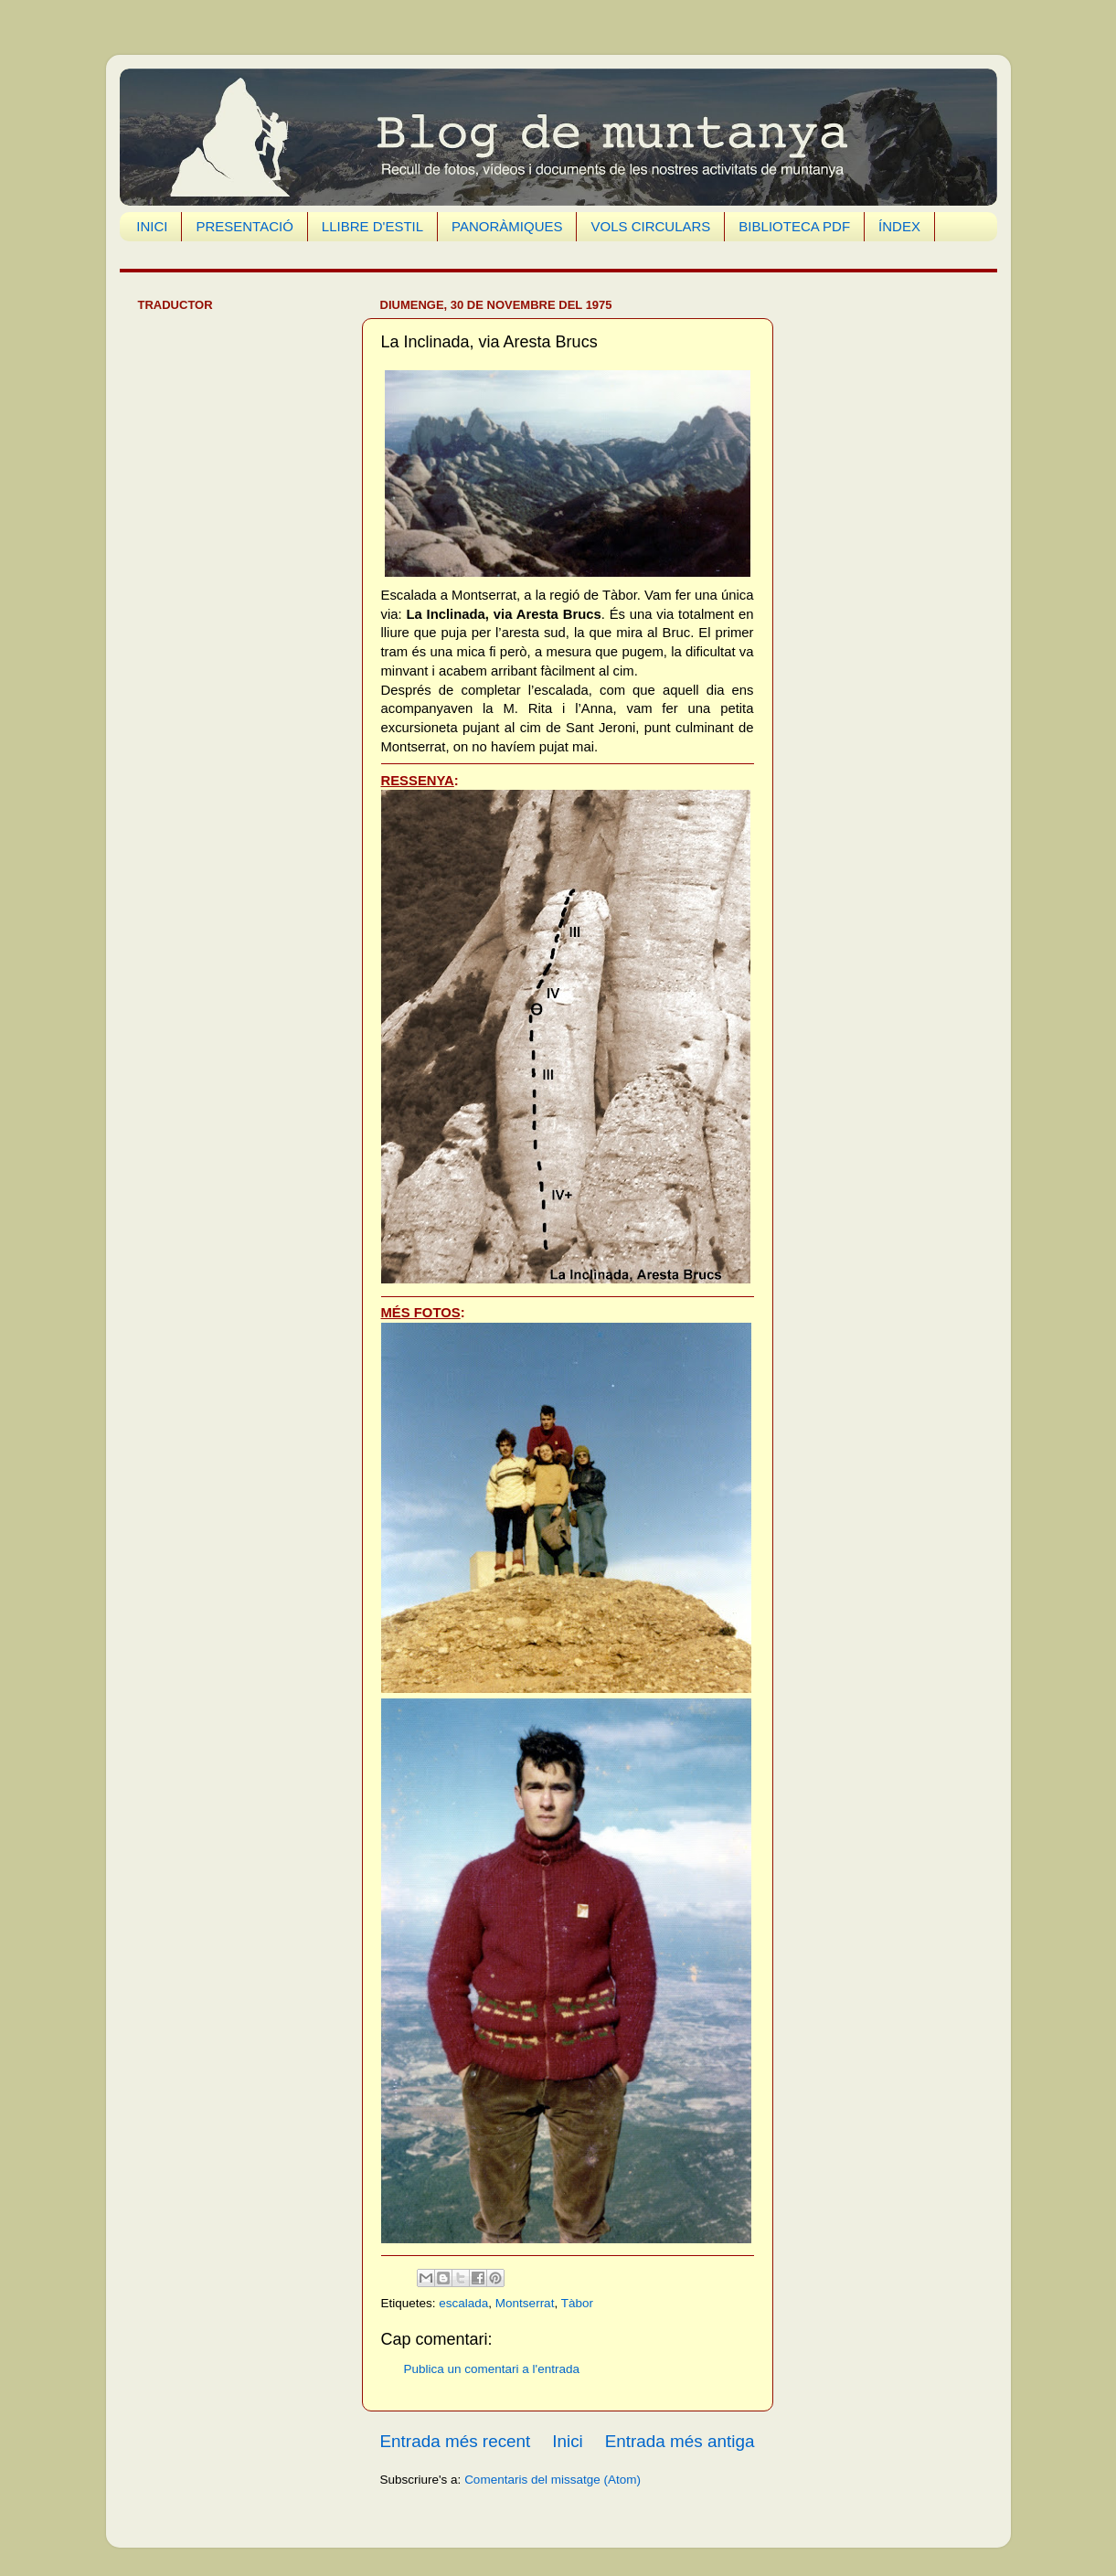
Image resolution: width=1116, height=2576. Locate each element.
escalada (463, 2303)
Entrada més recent (455, 2441)
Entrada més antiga (680, 2441)
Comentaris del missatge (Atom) (552, 2479)
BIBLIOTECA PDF (794, 226)
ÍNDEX (899, 226)
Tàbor (577, 2303)
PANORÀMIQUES (507, 226)
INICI (151, 226)
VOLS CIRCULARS (650, 226)
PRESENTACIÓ (244, 226)
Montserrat (525, 2303)
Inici (567, 2441)
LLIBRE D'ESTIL (372, 226)
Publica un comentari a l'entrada (491, 2369)
